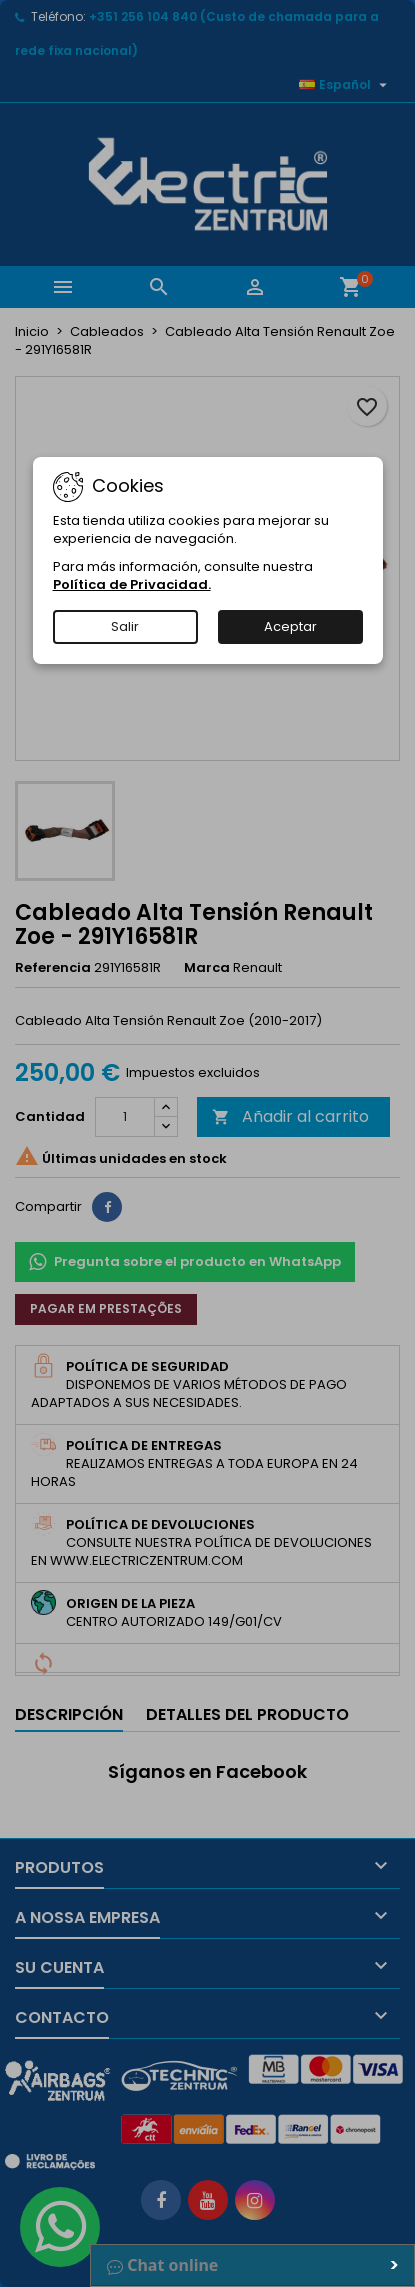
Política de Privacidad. (132, 584)
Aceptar (290, 626)
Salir (125, 626)
